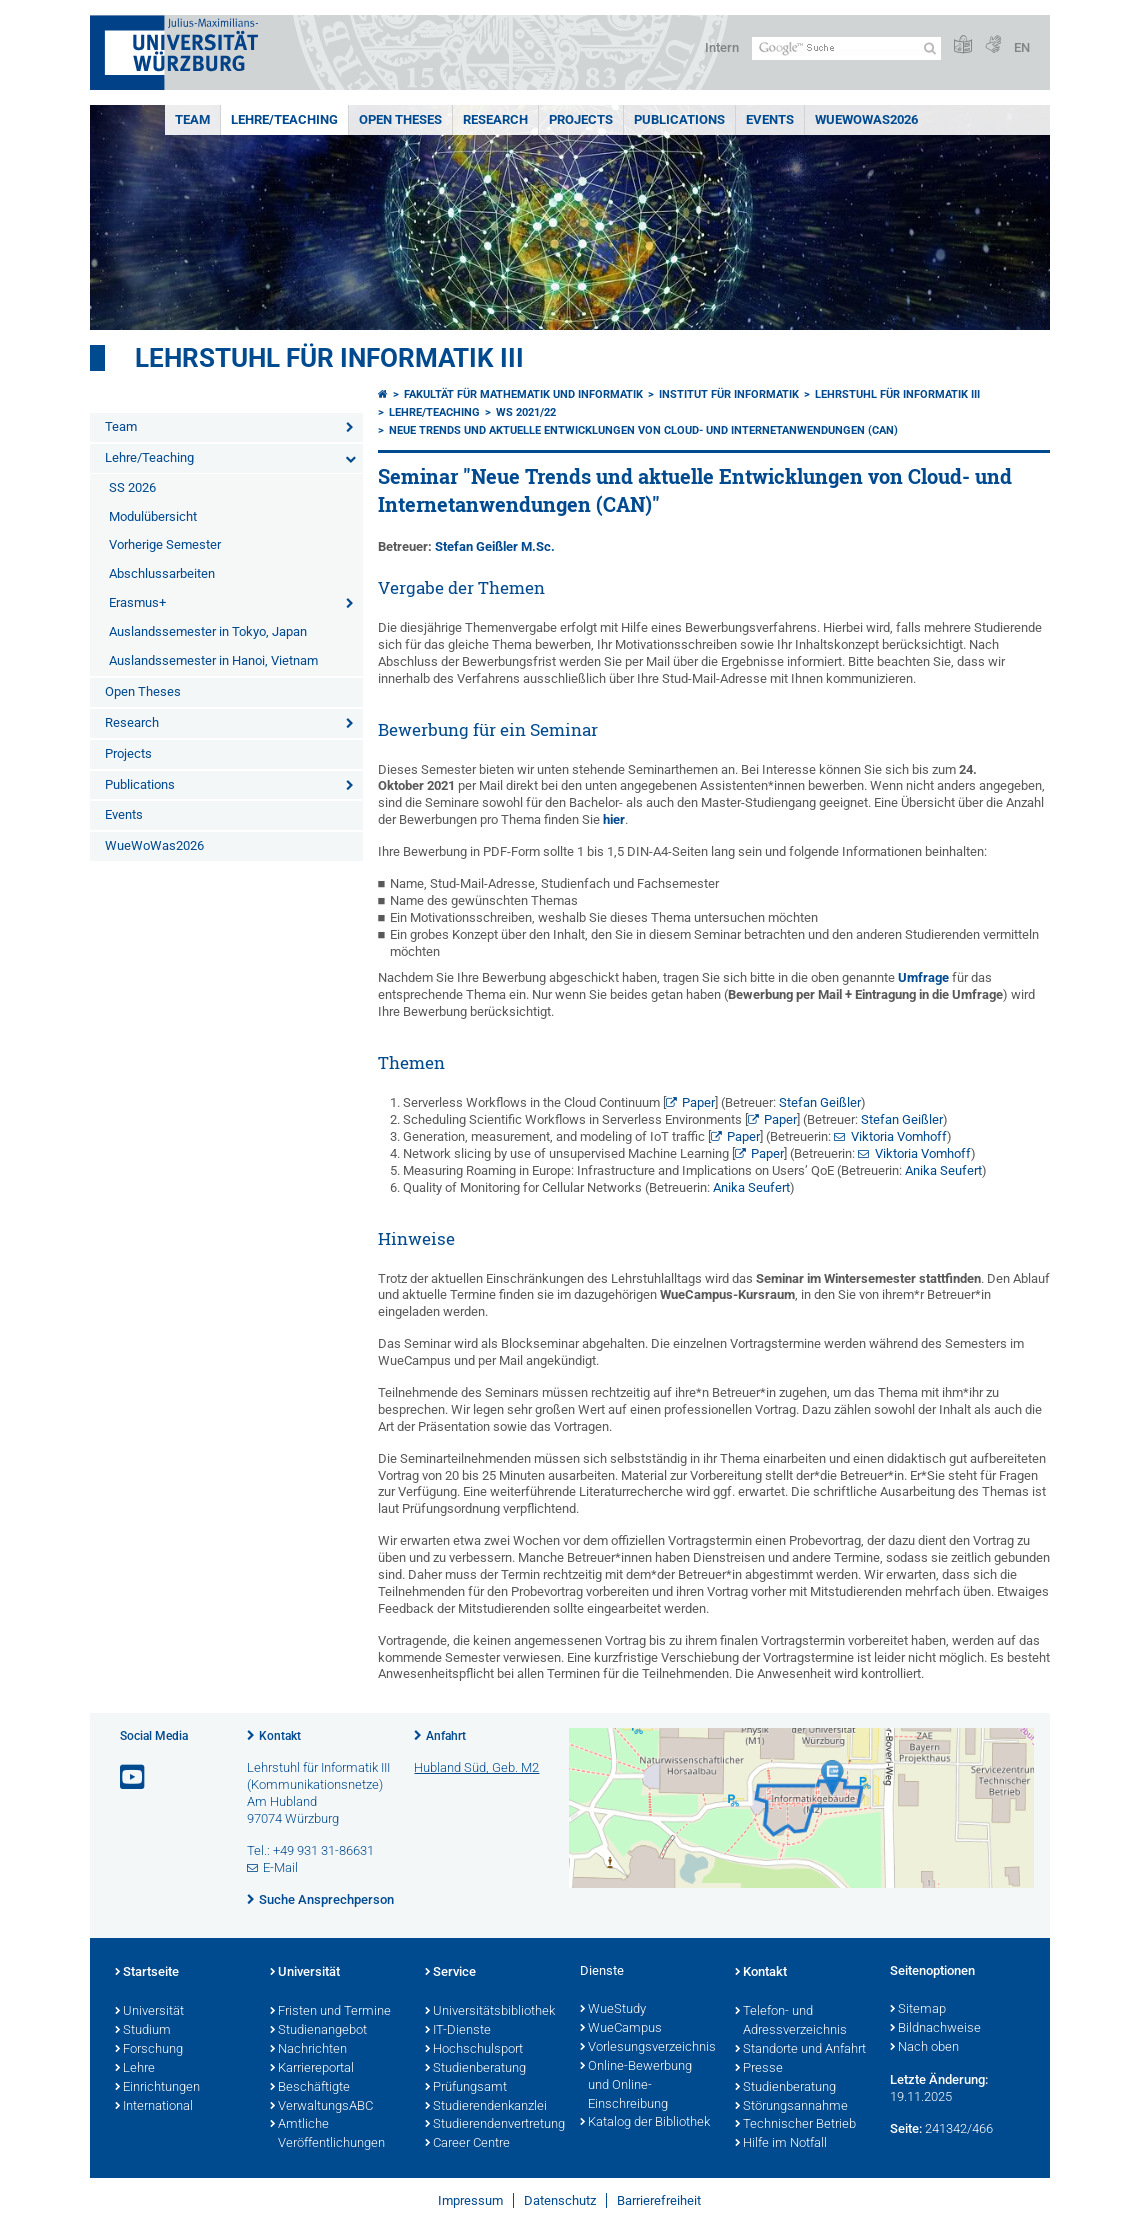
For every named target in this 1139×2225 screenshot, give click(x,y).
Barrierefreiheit (659, 2200)
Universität (149, 2012)
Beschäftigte (310, 2088)
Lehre (135, 2069)
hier (614, 819)
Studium (143, 2031)
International (154, 2107)
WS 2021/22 (526, 412)
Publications (679, 119)
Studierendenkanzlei (486, 2107)
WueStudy (613, 2010)
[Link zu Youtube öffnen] (134, 1777)
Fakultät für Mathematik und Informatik (523, 394)
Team (192, 119)
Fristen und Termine (330, 2012)
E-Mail (280, 1867)
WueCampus (621, 2029)
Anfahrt (446, 1736)
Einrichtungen (157, 2088)
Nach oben (924, 2048)
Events (770, 119)
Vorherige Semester (165, 544)
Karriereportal (312, 2069)
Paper (698, 1102)
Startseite (147, 1973)
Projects (581, 119)
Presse (759, 2069)
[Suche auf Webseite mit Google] (846, 48)
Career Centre (467, 2144)
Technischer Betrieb (795, 2125)
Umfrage (923, 977)
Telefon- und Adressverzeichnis (791, 2021)
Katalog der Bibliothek (645, 2123)
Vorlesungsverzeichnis (647, 2048)
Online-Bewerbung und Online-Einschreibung (636, 2086)
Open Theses (400, 119)
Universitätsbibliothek (490, 2012)
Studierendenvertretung (492, 2125)
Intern (722, 47)
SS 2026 (132, 487)
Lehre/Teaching (284, 119)
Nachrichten (308, 2050)
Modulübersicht (153, 516)
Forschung (149, 2050)
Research (495, 119)
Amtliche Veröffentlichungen (327, 2134)
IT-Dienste (458, 2031)
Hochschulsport (474, 2050)
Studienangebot (318, 2031)
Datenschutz (560, 2200)
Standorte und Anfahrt (800, 2050)
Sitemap (918, 2010)
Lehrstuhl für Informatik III (329, 358)
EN (1022, 47)
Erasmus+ (137, 602)
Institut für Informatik (729, 394)
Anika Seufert (943, 1170)
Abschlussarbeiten (162, 573)
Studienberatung (475, 2069)
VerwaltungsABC (321, 2107)
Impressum (470, 2200)
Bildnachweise (935, 2029)
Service (450, 1973)
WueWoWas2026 (866, 119)
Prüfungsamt (466, 2088)
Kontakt (280, 1736)
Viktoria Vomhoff (899, 1136)
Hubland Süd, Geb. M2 (476, 1767)
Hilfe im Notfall (781, 2144)
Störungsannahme (791, 2107)
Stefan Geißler (820, 1102)
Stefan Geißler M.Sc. (495, 546)
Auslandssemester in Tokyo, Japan (208, 631)
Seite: (906, 2128)
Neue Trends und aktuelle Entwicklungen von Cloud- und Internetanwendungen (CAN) (643, 430)
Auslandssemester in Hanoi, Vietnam (213, 660)
